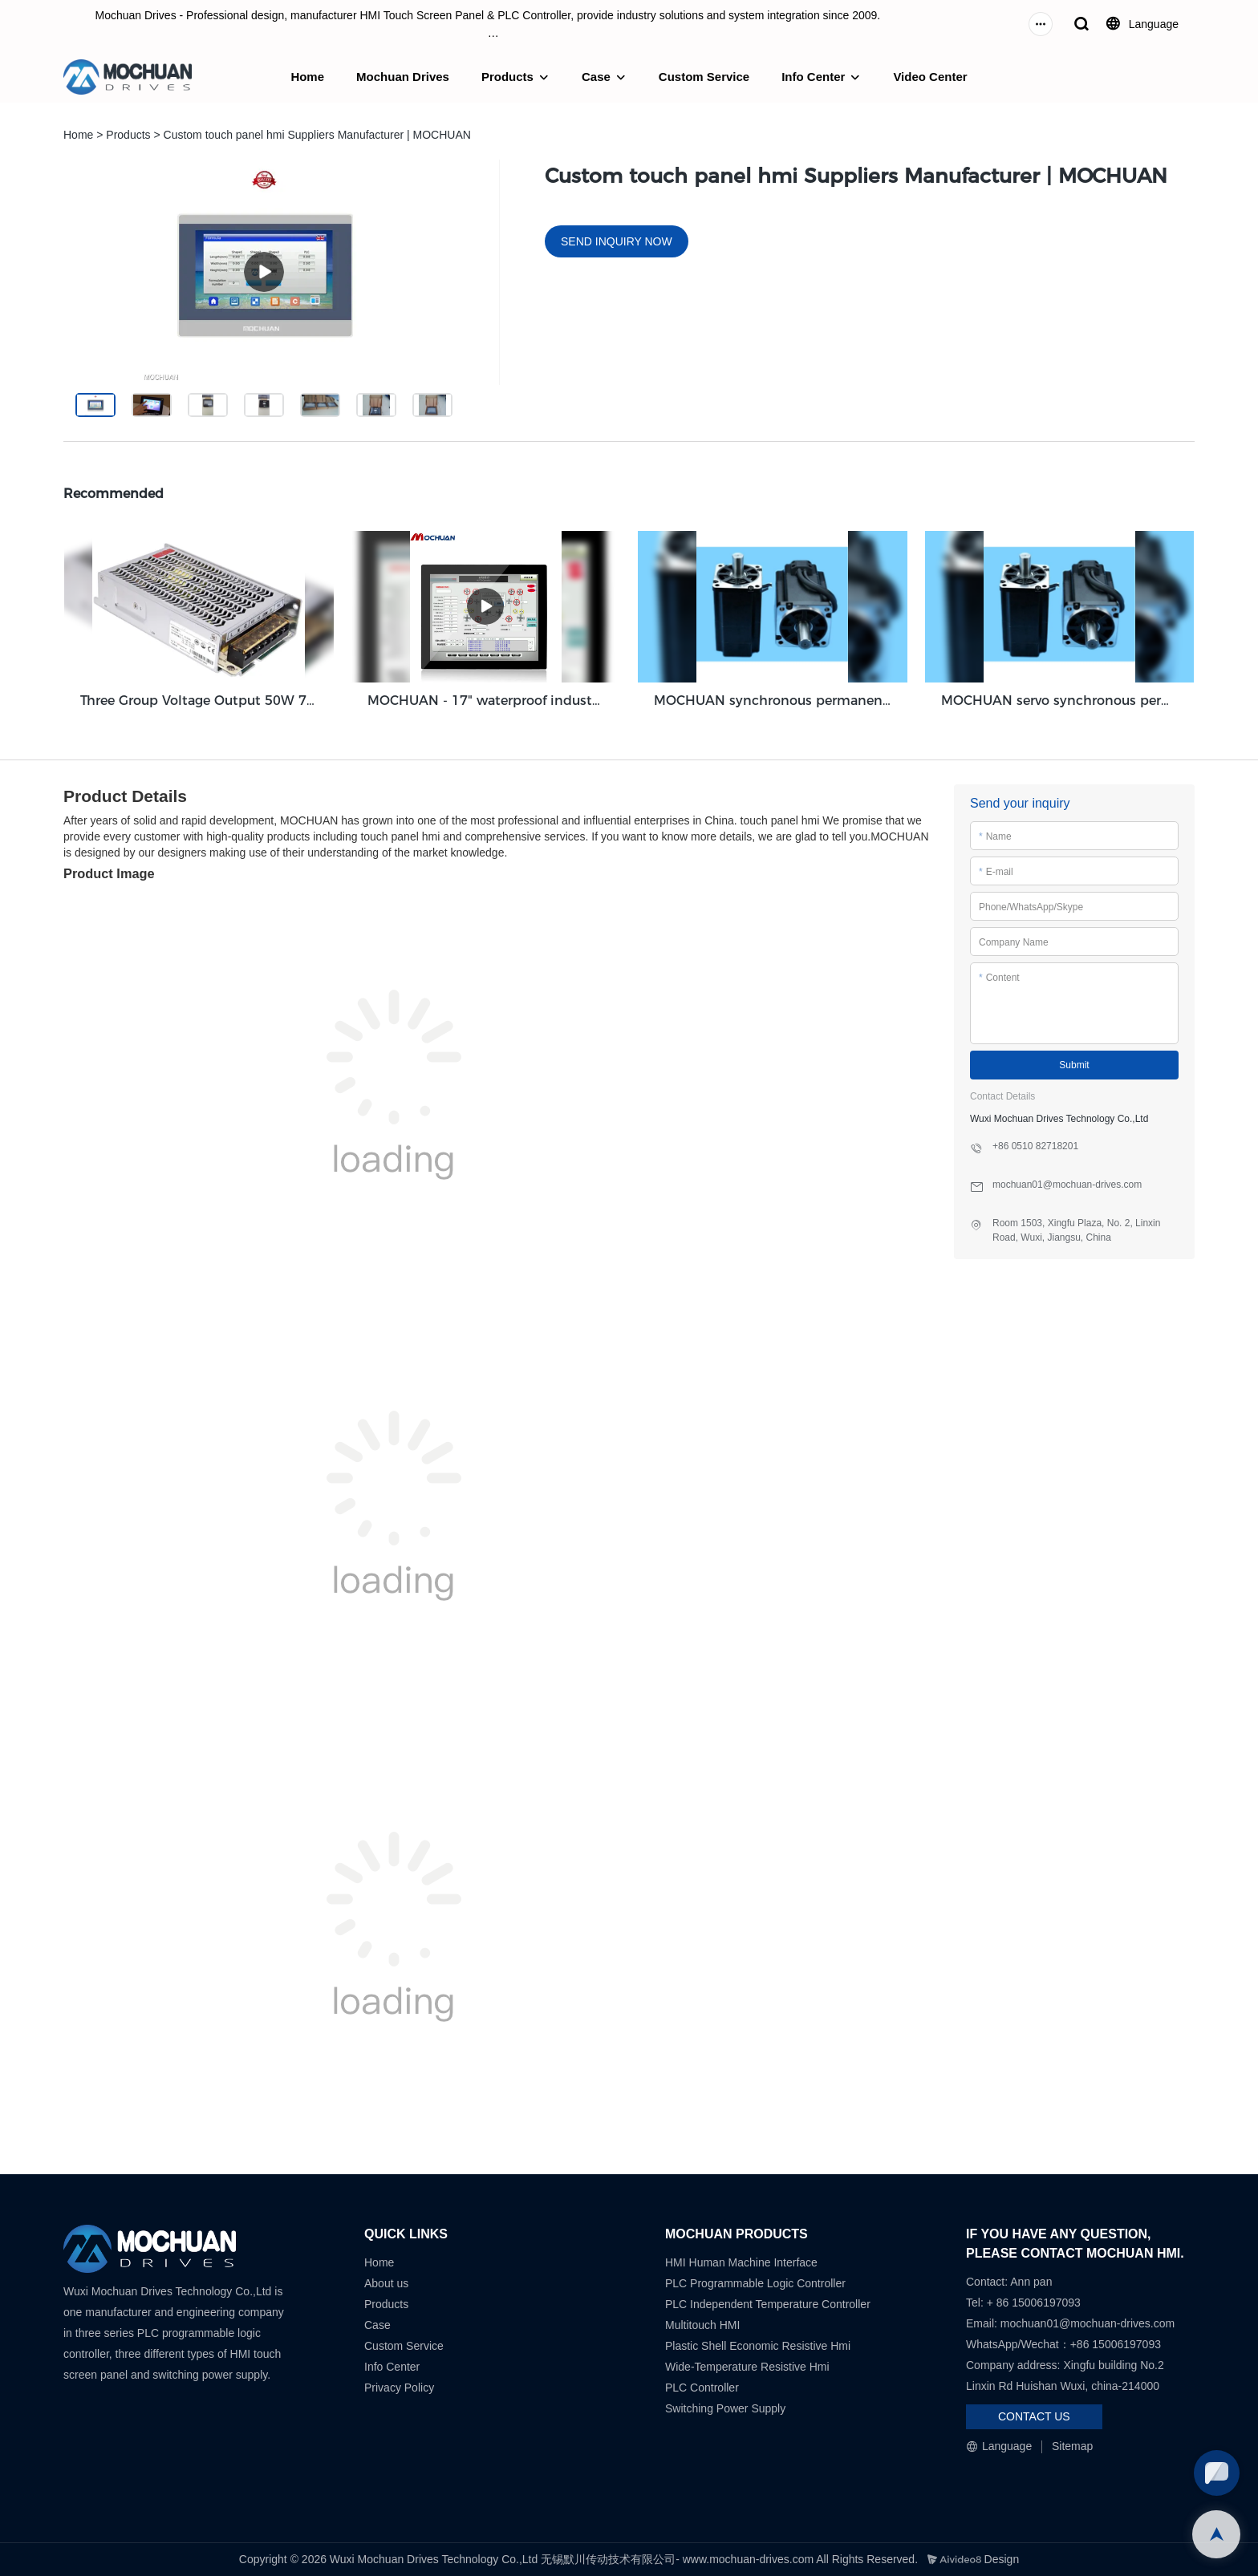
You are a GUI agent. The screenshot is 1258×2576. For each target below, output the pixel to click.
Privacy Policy (399, 2387)
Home (307, 76)
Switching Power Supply (725, 2408)
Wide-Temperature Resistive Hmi (749, 2366)
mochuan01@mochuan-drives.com (1087, 2323)
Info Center (813, 76)
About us (386, 2283)
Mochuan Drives (402, 76)
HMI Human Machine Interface (741, 2262)
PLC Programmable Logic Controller (755, 2283)
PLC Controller (702, 2387)
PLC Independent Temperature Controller (767, 2304)
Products (507, 76)
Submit (1074, 1065)
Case (596, 76)
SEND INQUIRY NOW (616, 241)
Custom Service (704, 76)
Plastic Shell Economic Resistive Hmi (757, 2345)
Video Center (930, 76)
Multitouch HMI (702, 2325)
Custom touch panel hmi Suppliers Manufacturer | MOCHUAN (317, 134)
